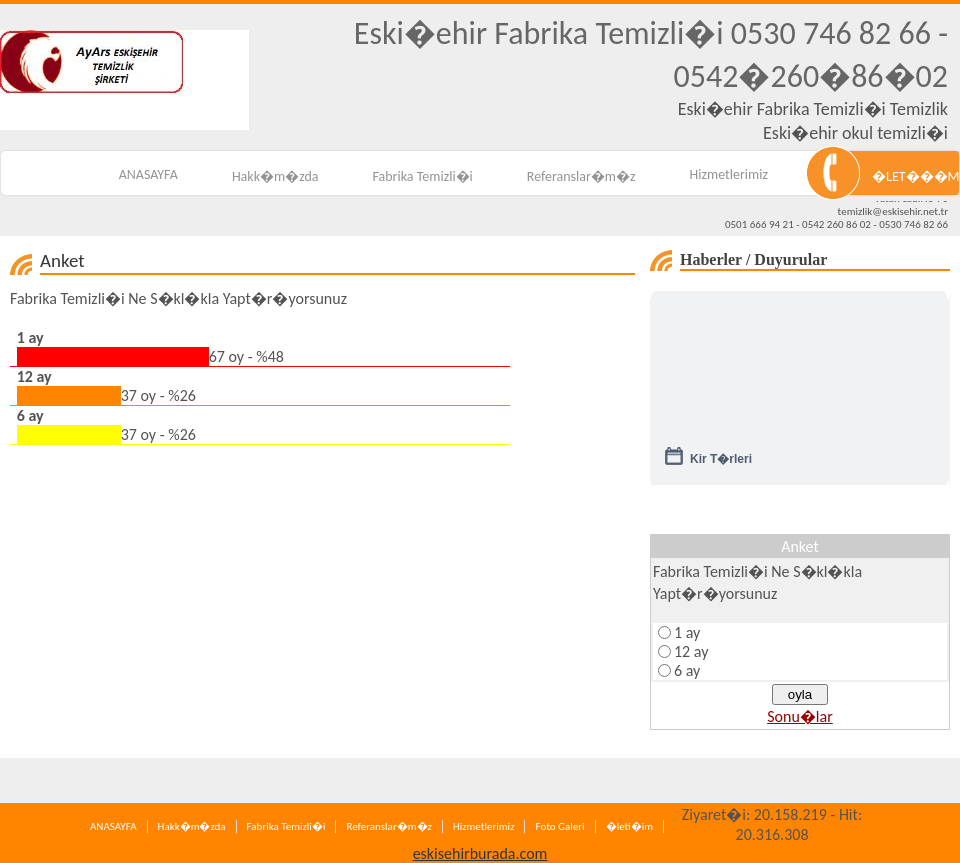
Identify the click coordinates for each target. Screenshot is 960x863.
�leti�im (629, 826)
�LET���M (915, 176)
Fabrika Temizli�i (423, 176)
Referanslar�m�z (581, 176)
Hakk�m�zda (275, 176)
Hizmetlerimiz (729, 174)
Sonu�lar (800, 716)
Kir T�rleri (721, 466)
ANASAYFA (148, 174)
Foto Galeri (559, 826)
